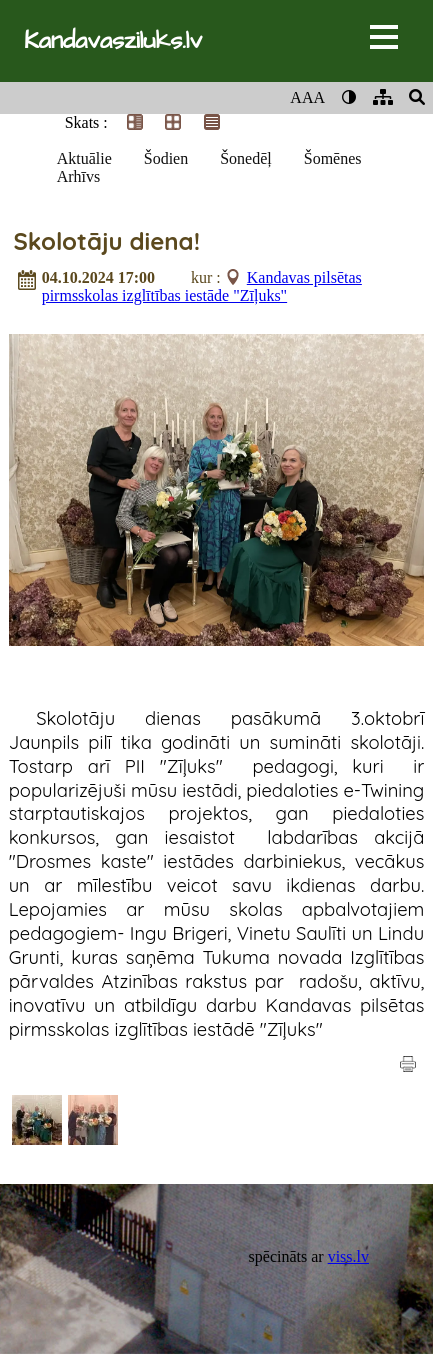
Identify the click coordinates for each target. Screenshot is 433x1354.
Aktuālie (84, 158)
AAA (307, 97)
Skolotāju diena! (106, 241)
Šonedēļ (246, 158)
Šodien (166, 158)
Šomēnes (333, 158)
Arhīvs (79, 176)
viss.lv (348, 1256)
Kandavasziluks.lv (113, 41)
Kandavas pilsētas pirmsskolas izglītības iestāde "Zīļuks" (202, 286)
